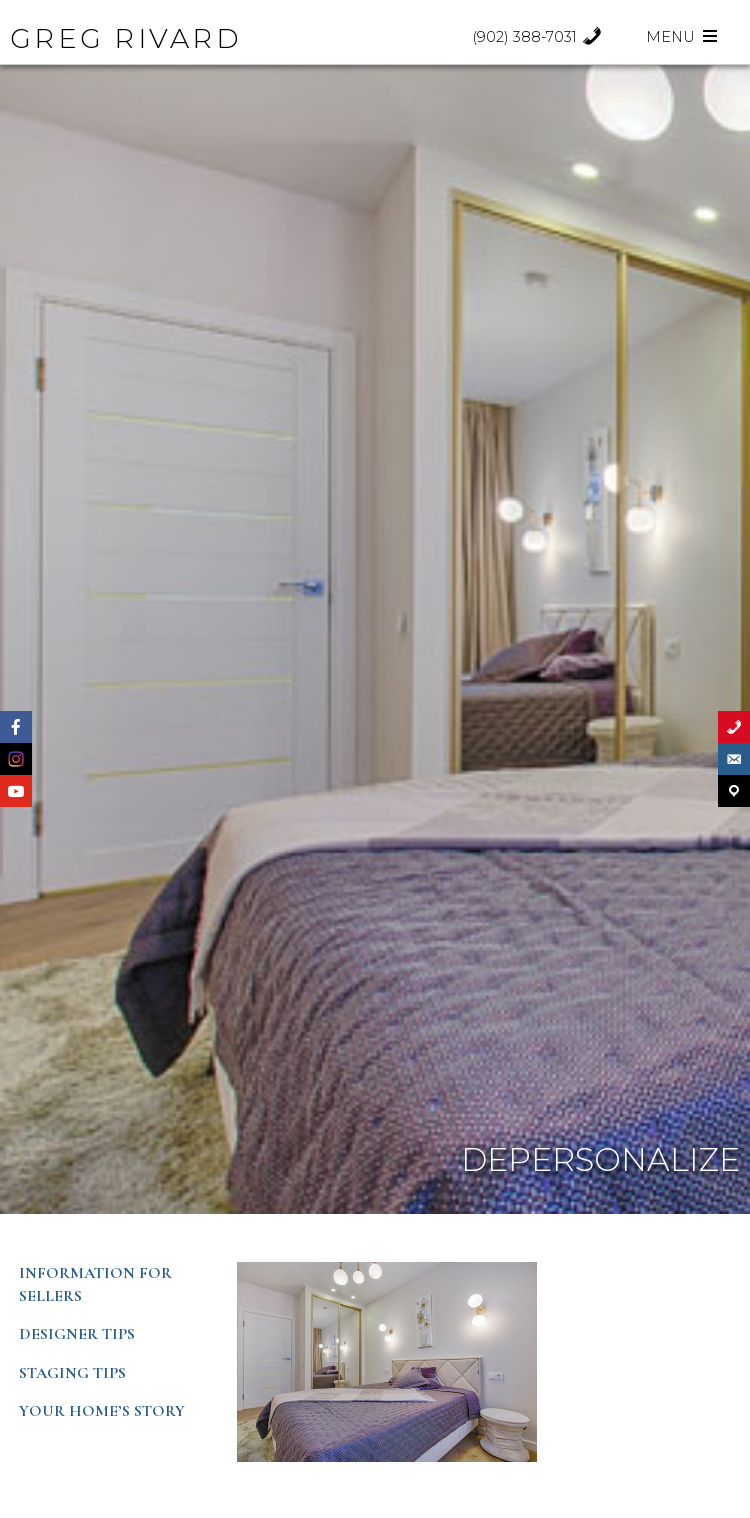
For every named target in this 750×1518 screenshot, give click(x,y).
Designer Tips (77, 1334)
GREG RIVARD (126, 38)
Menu (683, 37)
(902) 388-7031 (537, 37)
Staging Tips (72, 1373)
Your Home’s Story (102, 1411)
